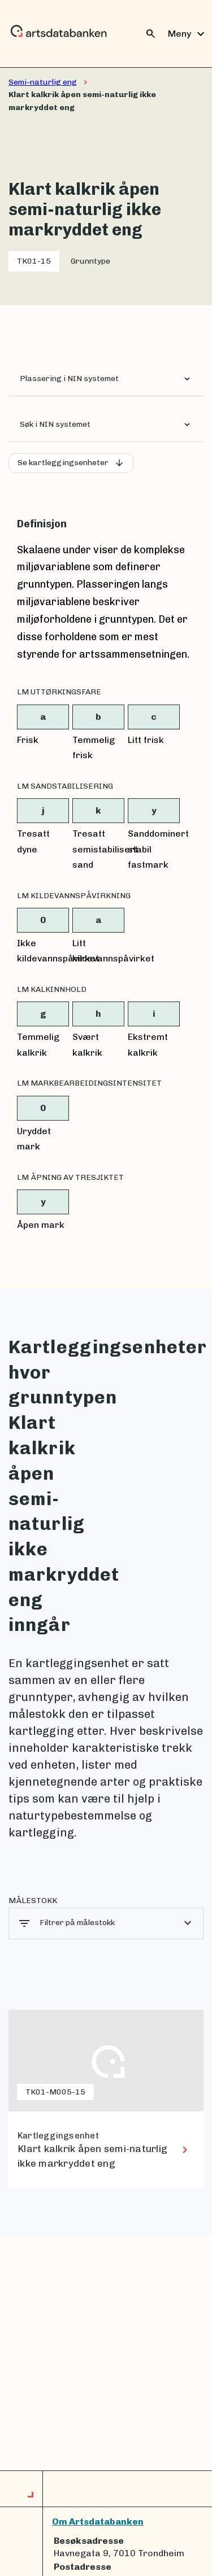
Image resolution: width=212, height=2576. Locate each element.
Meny (187, 34)
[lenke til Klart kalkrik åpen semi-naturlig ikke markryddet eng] (106, 2099)
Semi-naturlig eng (42, 82)
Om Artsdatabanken (98, 2521)
